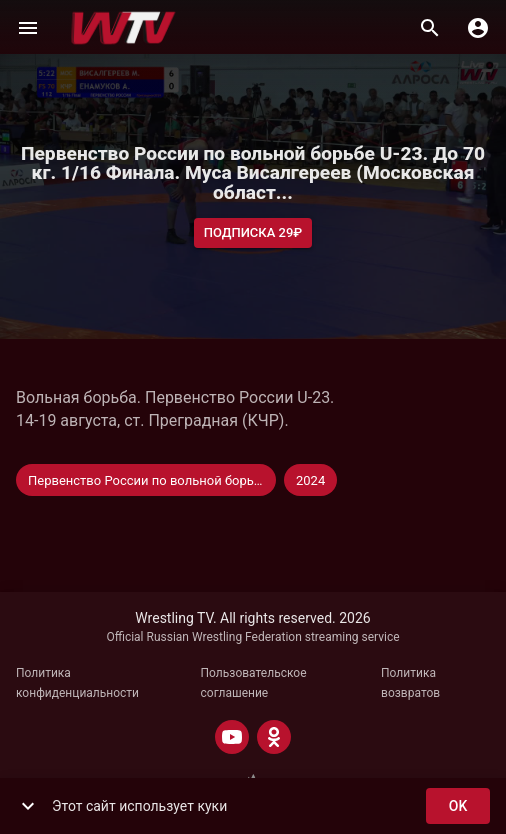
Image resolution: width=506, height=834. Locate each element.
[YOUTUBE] (232, 737)
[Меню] (28, 28)
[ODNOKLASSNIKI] (274, 737)
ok (458, 806)
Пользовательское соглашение (254, 683)
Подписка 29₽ (253, 233)
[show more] (28, 806)
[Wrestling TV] (123, 28)
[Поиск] (430, 28)
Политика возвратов (410, 683)
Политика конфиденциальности (77, 683)
